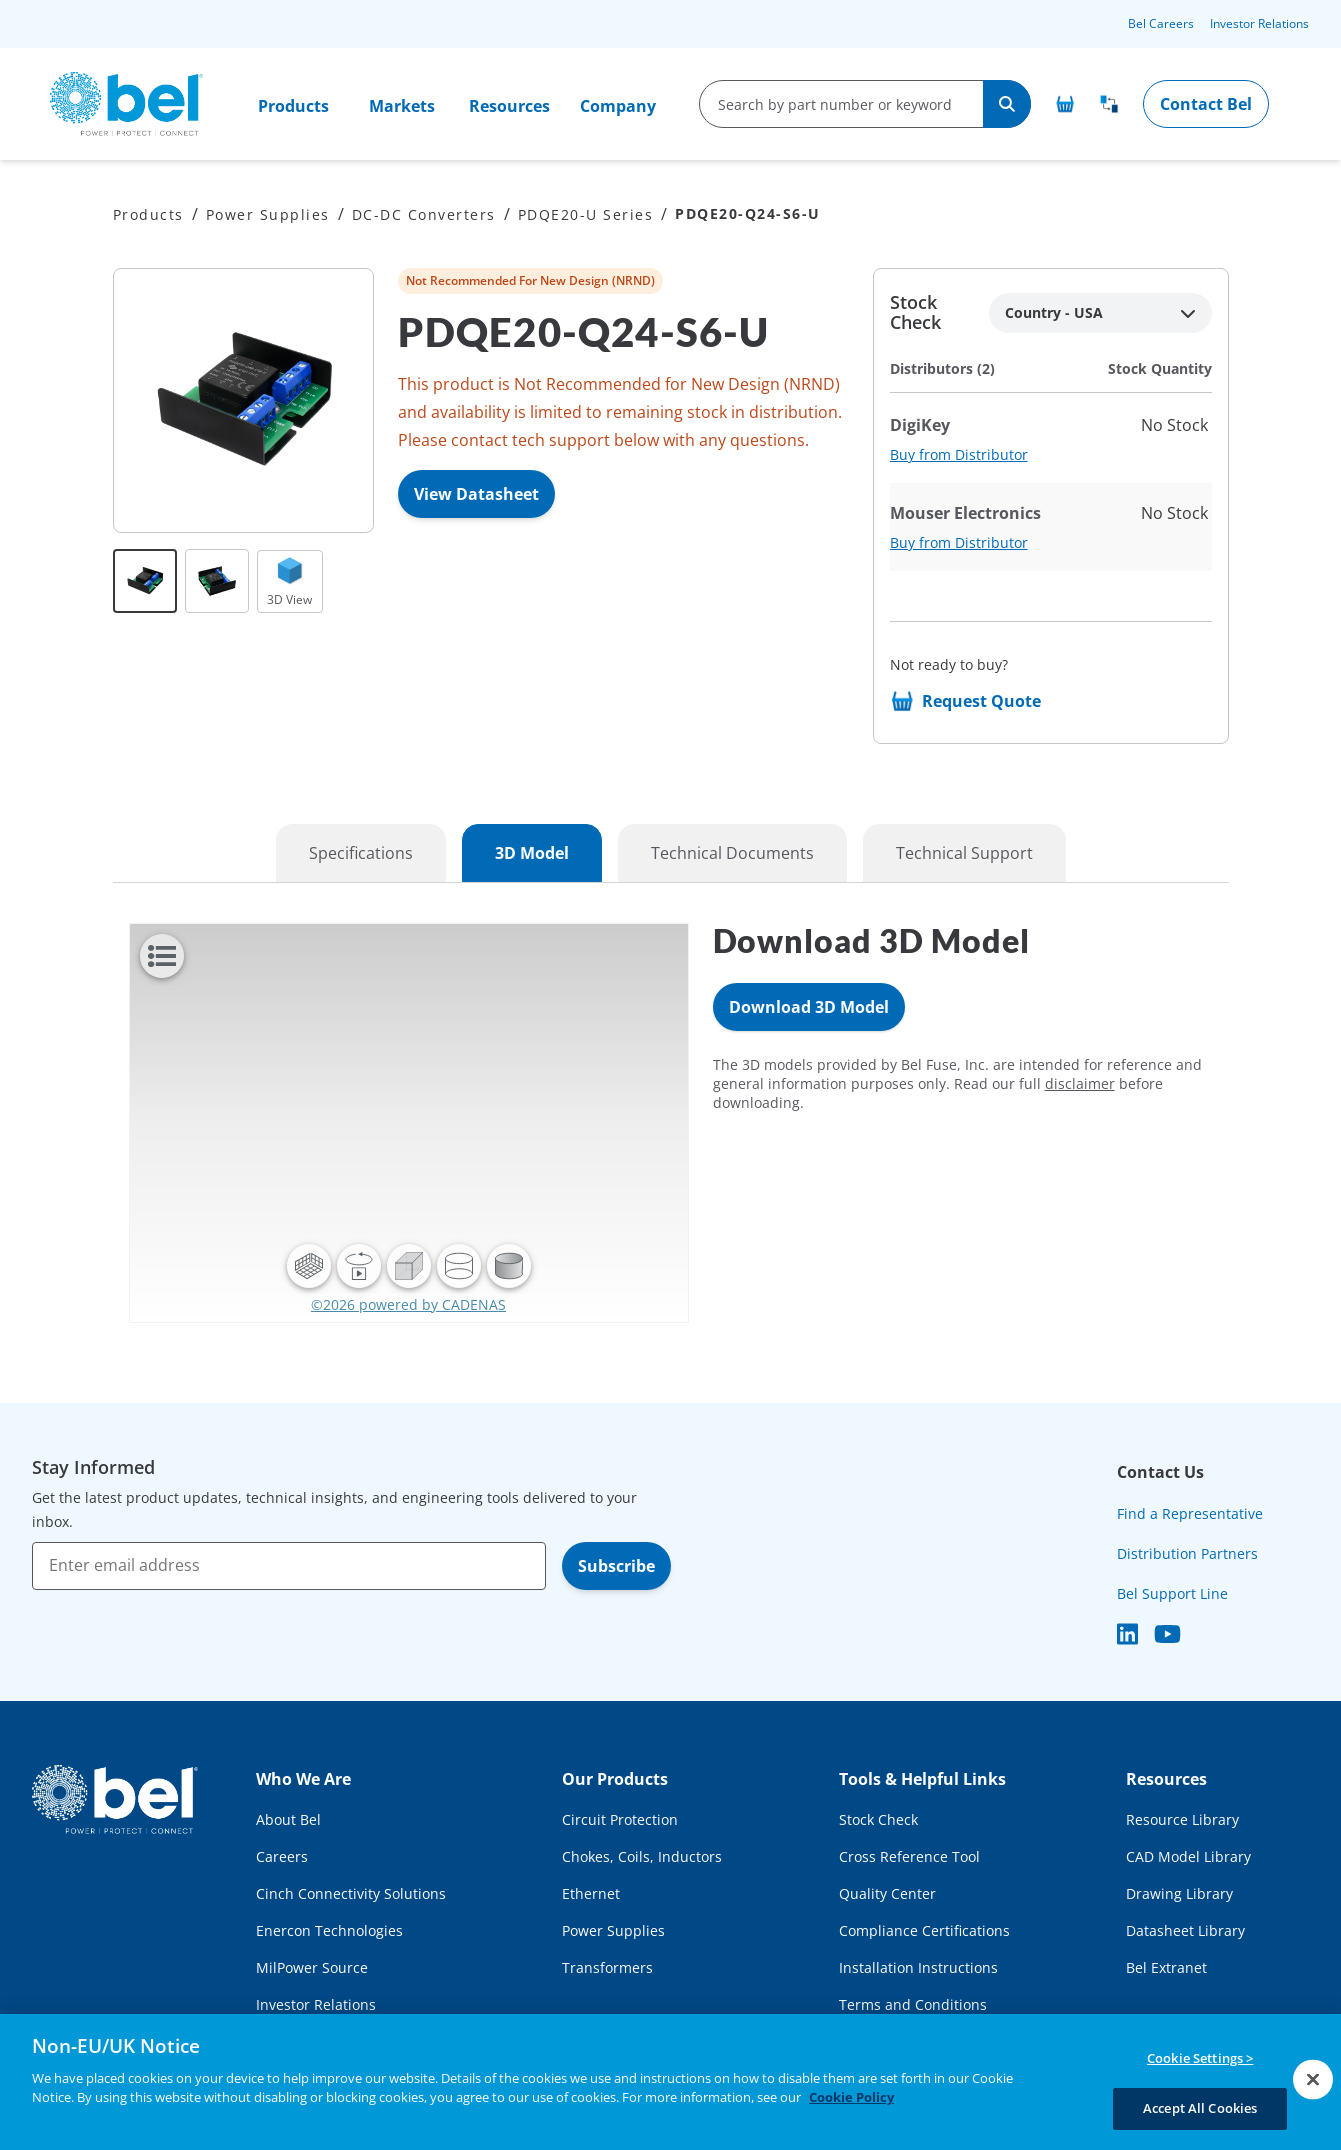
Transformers (607, 1967)
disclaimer (1080, 1083)
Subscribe (616, 1566)
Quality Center (887, 1893)
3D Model (532, 853)
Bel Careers (1161, 23)
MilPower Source (312, 1967)
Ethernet (591, 1893)
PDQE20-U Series (586, 214)
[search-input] (842, 104)
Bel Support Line (1172, 1593)
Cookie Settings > (1200, 2058)
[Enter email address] (289, 1566)
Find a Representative (1190, 1513)
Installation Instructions (918, 1967)
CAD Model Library (1188, 1856)
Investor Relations (1259, 23)
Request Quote (981, 701)
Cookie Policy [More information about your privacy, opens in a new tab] (851, 2097)
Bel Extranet (1166, 1967)
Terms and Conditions (913, 2004)
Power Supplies (268, 214)
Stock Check (878, 1819)
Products (293, 106)
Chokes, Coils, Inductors (642, 1856)
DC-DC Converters (424, 214)
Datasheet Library (1185, 1930)
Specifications (361, 853)
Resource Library (1182, 1819)
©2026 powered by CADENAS (408, 1304)
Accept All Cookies (1200, 2108)
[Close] (1313, 2079)
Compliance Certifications (924, 1930)
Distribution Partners (1187, 1553)
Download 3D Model (809, 1007)
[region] (670, 2082)
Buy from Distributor (959, 454)
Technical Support (964, 853)
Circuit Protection (620, 1819)
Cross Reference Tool (909, 1856)
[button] (309, 1266)
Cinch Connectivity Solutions (351, 1893)
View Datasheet (476, 494)
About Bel (288, 1819)
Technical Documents (732, 853)
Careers (282, 1856)
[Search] (1007, 104)
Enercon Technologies (329, 1930)
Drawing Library (1179, 1893)
